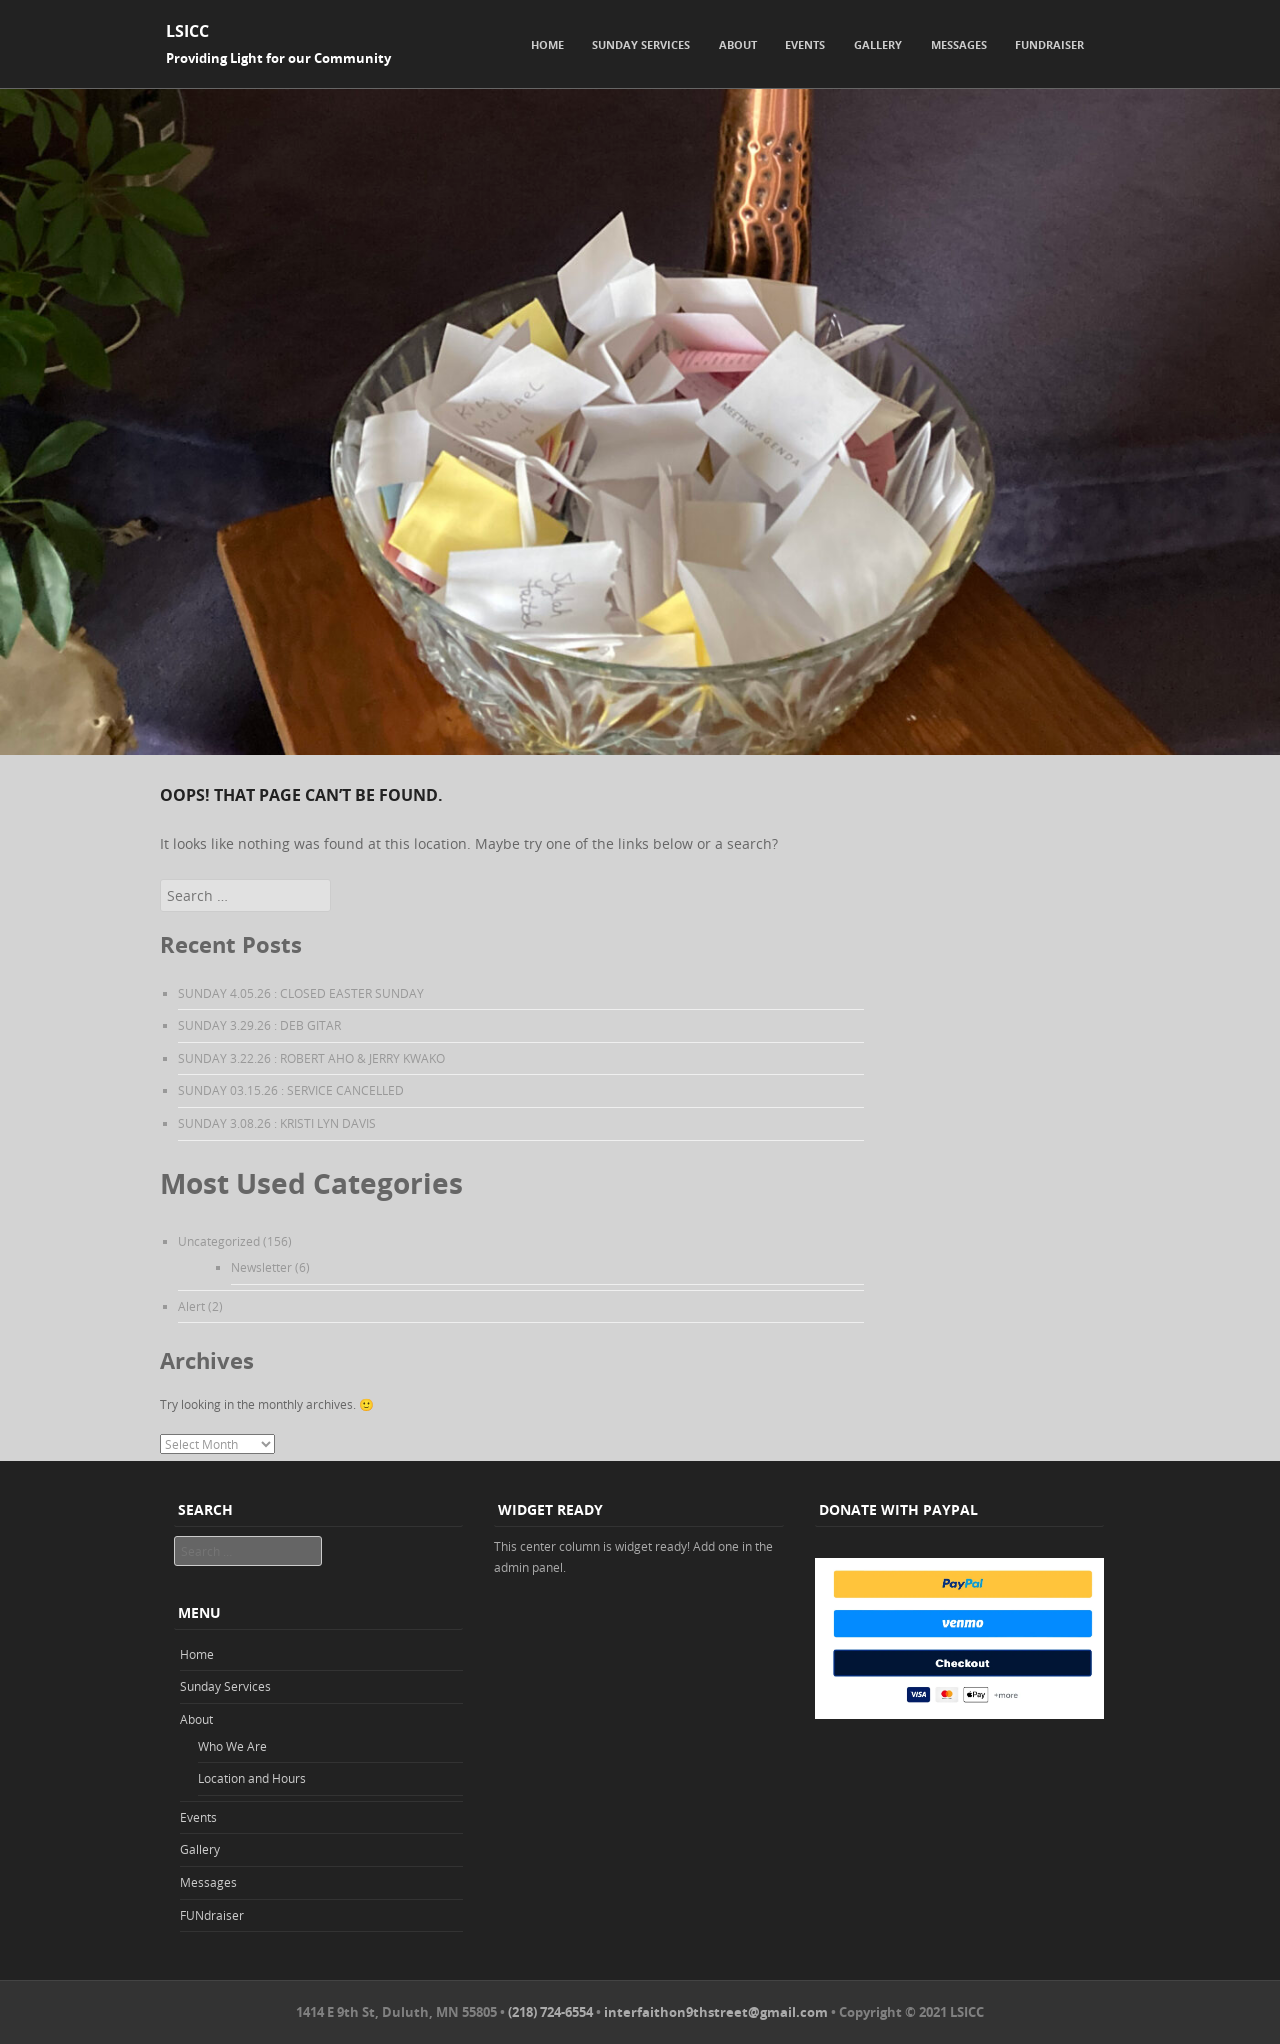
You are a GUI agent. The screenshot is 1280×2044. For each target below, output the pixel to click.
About (738, 44)
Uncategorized (219, 1241)
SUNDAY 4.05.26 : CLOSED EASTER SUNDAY (301, 993)
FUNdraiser (1049, 44)
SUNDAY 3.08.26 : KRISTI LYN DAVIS (277, 1123)
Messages (959, 44)
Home (547, 44)
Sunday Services (641, 44)
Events (805, 44)
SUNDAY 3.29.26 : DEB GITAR (259, 1025)
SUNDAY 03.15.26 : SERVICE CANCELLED (291, 1090)
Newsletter (261, 1267)
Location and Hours (252, 1778)
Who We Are (232, 1746)
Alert (191, 1306)
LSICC (187, 31)
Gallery (878, 44)
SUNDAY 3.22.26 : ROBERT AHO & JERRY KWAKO (311, 1058)
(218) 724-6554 (550, 2012)
